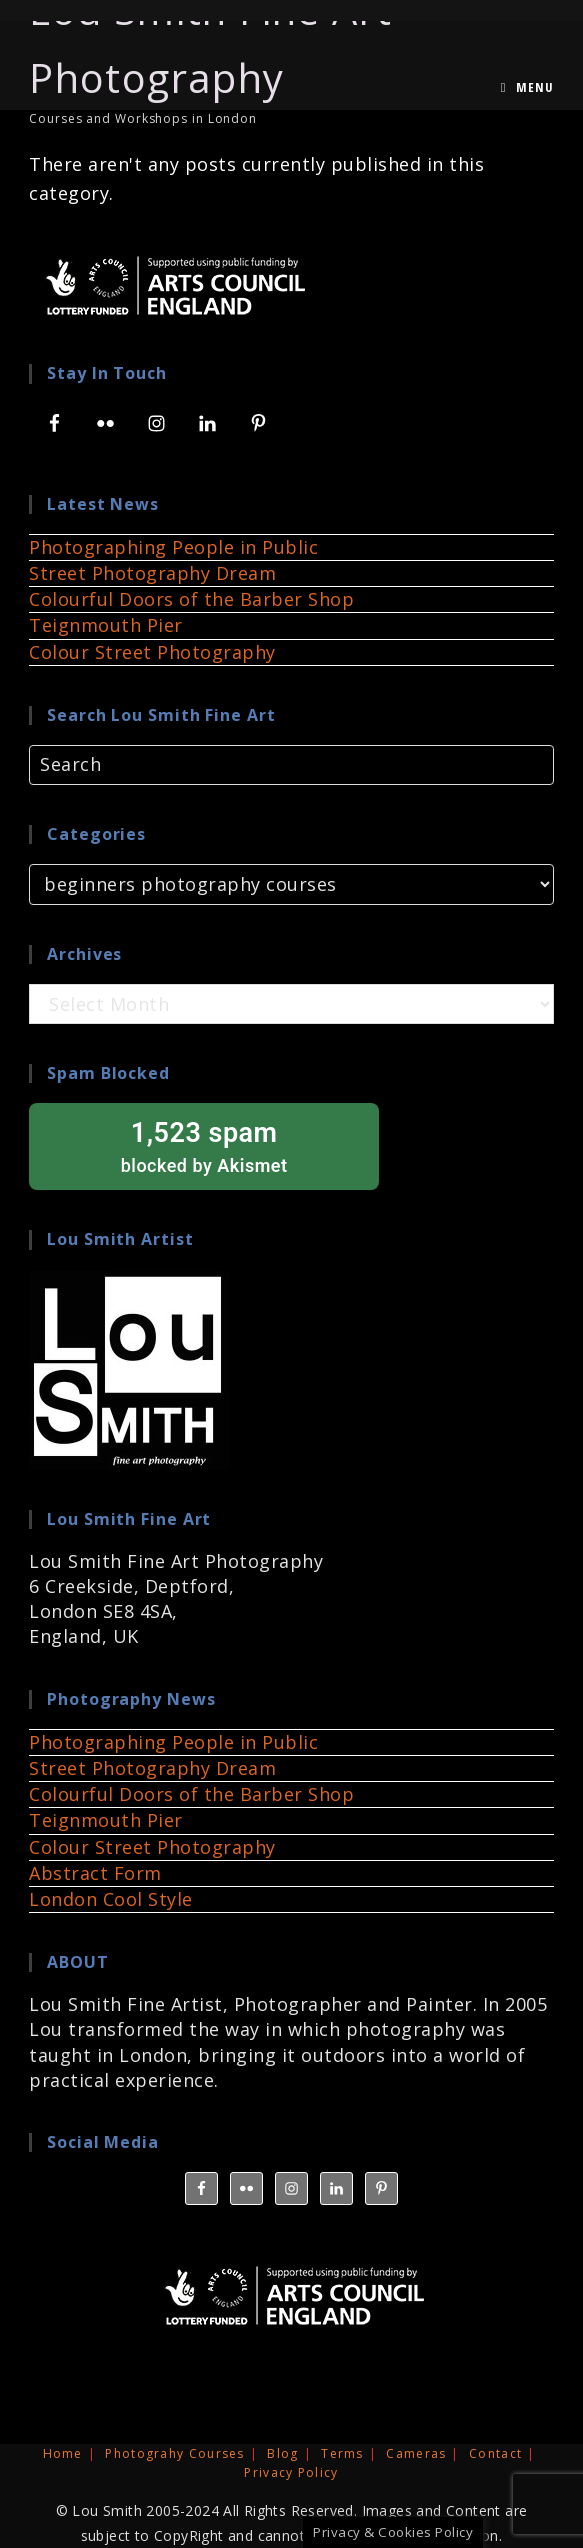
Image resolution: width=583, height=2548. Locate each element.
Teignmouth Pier (106, 625)
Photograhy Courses (174, 2453)
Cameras (416, 2453)
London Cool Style (111, 1899)
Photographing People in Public (173, 547)
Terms (342, 2453)
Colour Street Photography (152, 652)
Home (63, 2453)
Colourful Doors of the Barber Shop (191, 599)
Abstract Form (95, 1873)
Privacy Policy (291, 2472)
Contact (495, 2453)
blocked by (204, 1145)
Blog (282, 2453)
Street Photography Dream (152, 573)
